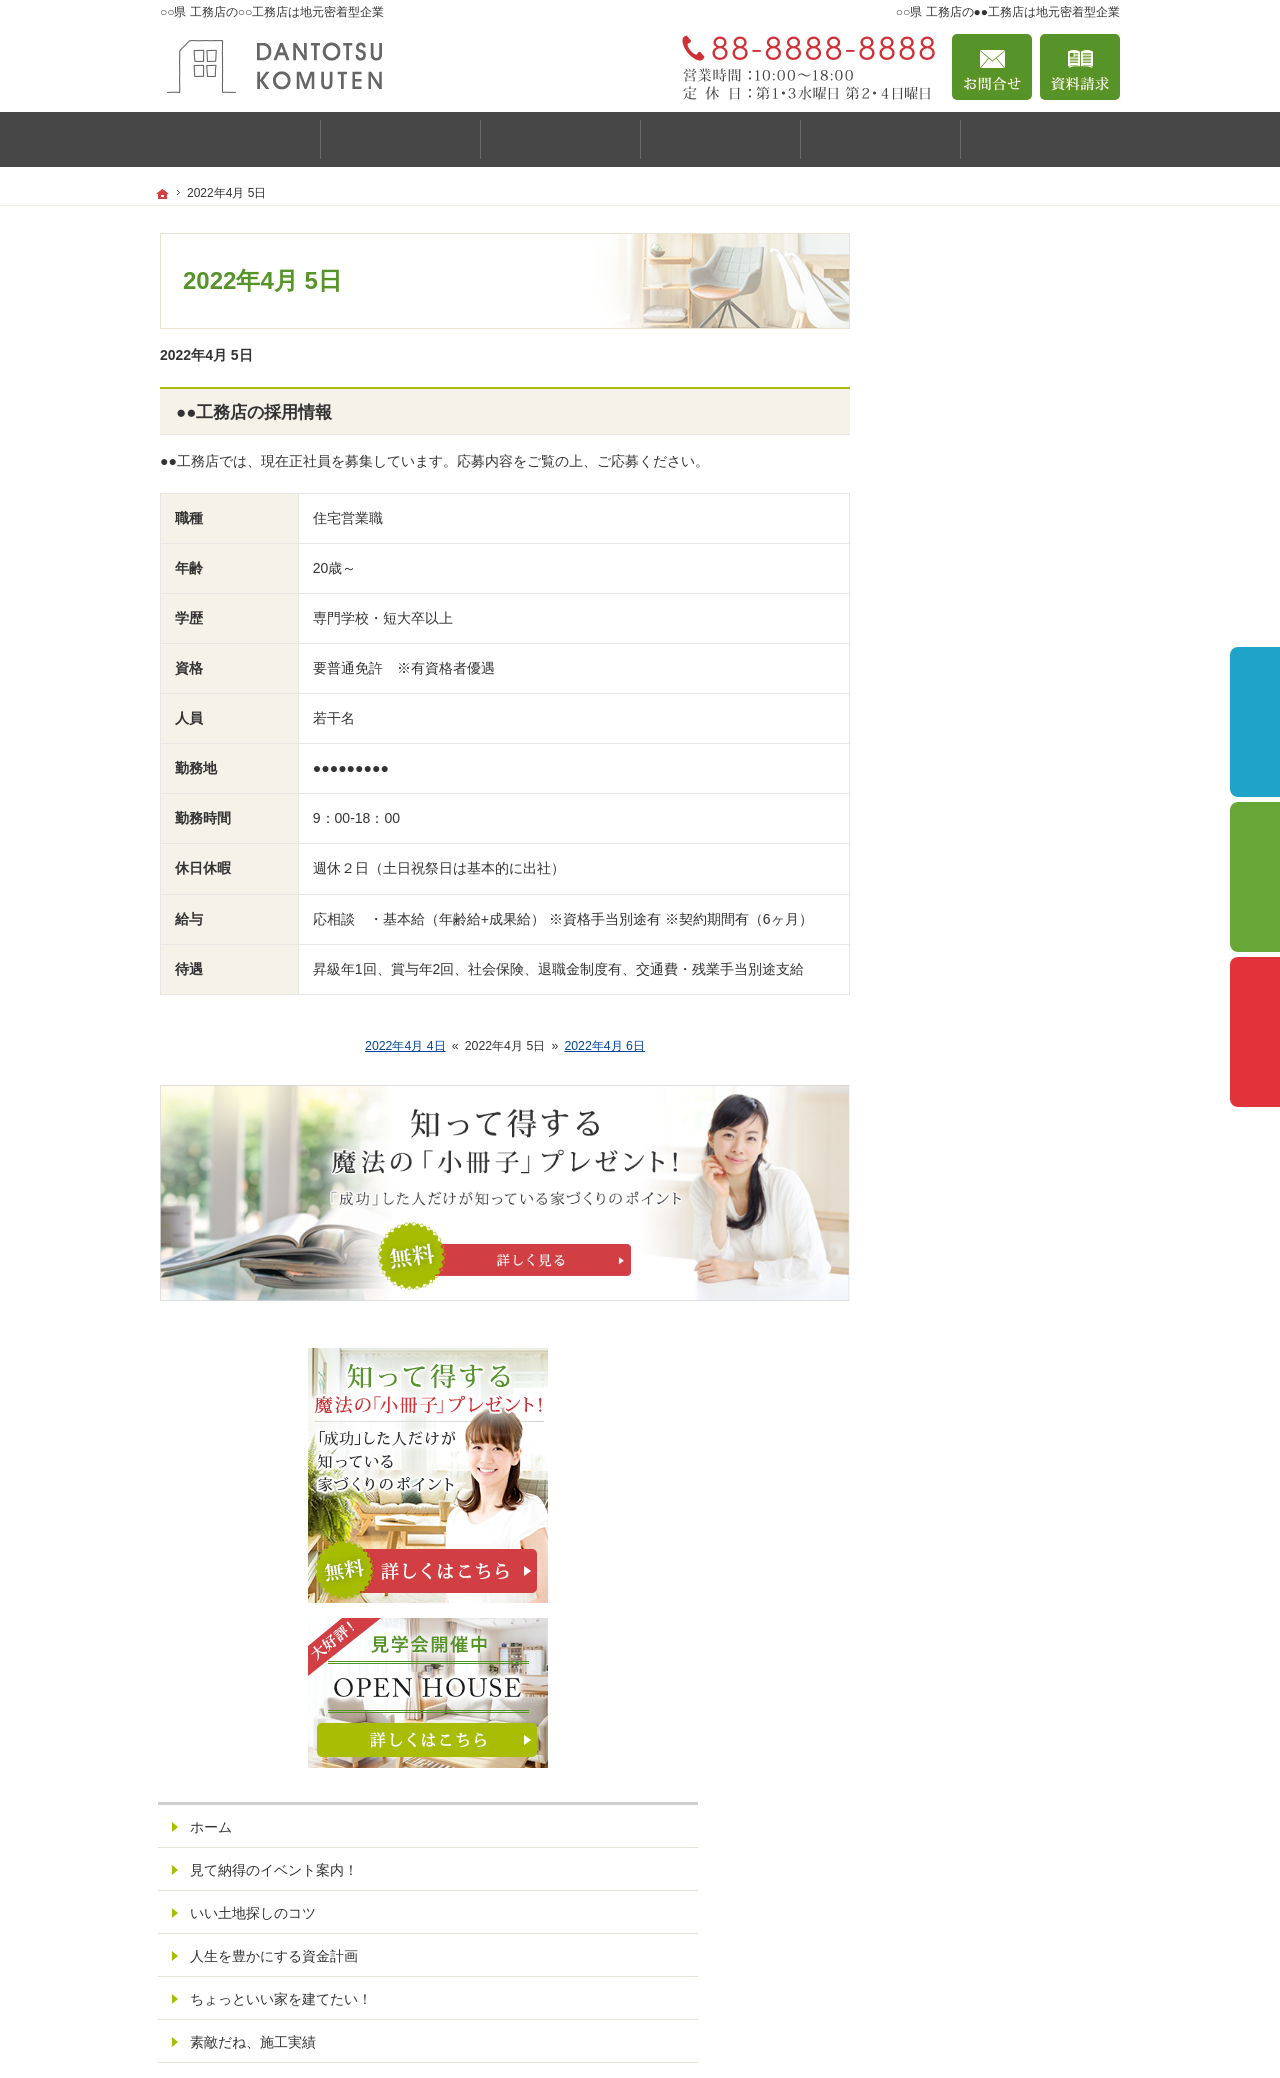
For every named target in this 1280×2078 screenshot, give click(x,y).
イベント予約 (1255, 722)
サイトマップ (954, 1529)
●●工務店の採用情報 (254, 412)
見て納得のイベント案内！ (996, 755)
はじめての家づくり (975, 1056)
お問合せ (992, 67)
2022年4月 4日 (405, 1046)
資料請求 (1080, 67)
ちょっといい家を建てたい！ (1003, 884)
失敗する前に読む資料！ (989, 1357)
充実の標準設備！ (968, 1013)
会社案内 (940, 1185)
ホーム (933, 712)
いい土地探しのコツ (975, 798)
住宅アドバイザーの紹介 (989, 1271)
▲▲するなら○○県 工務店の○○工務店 (911, 2033)
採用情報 (940, 1314)
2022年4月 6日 (604, 1046)
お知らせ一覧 (954, 1443)
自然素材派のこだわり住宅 (996, 970)
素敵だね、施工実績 (975, 927)
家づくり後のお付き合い (989, 1142)
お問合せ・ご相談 (968, 1400)
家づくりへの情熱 (968, 1228)
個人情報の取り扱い (975, 1486)
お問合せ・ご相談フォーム (1000, 1952)
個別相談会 (1255, 877)
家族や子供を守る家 (975, 1099)
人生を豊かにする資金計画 (996, 841)
